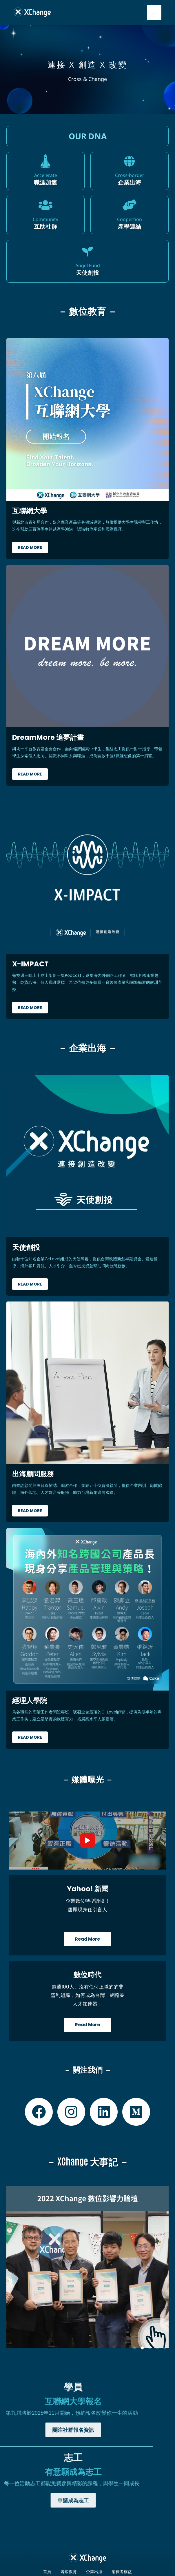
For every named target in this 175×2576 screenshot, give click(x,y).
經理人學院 (29, 1700)
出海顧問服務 (33, 1474)
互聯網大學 (29, 511)
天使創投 (26, 1247)
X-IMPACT (30, 964)
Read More (30, 547)
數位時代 (87, 1975)
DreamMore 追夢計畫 (48, 737)
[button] (134, 2348)
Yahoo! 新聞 (87, 1889)
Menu (154, 12)
